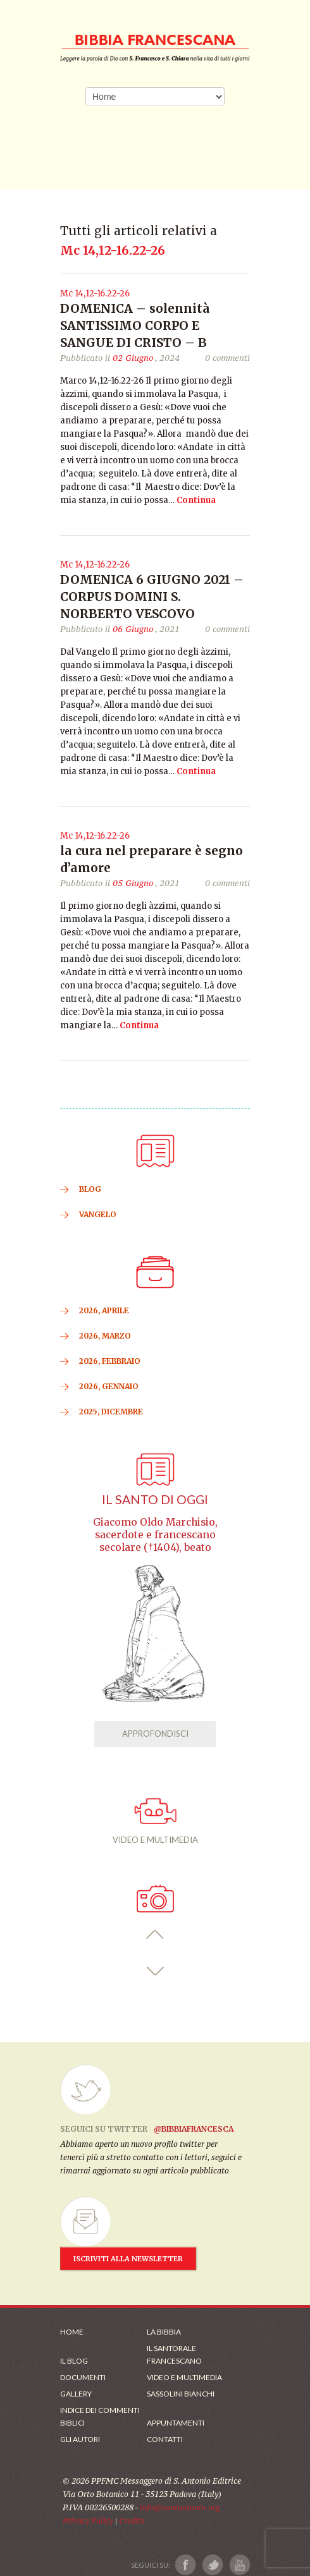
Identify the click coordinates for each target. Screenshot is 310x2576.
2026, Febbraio (109, 1361)
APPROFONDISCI (155, 1733)
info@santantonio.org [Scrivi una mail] (180, 2507)
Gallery (76, 2393)
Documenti (83, 2377)
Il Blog (74, 2361)
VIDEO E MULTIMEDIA (155, 1821)
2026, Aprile (104, 1310)
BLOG (90, 1189)
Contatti (165, 2439)
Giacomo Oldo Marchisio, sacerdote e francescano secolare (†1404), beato (155, 1534)
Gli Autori (80, 2439)
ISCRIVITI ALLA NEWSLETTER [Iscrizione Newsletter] (128, 2258)
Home (72, 2331)
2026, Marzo (105, 1335)
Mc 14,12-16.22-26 (95, 293)
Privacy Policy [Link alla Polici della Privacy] (88, 2520)
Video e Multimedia (184, 2377)
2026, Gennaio (109, 1386)
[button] (155, 1935)
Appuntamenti (175, 2422)
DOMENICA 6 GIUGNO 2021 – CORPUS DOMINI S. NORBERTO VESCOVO (152, 596)
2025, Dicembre (111, 1411)
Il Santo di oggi (155, 1499)
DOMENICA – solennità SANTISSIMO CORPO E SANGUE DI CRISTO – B (135, 325)
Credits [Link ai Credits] (132, 2520)
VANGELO (97, 1214)
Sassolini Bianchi (180, 2393)
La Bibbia (164, 2331)
